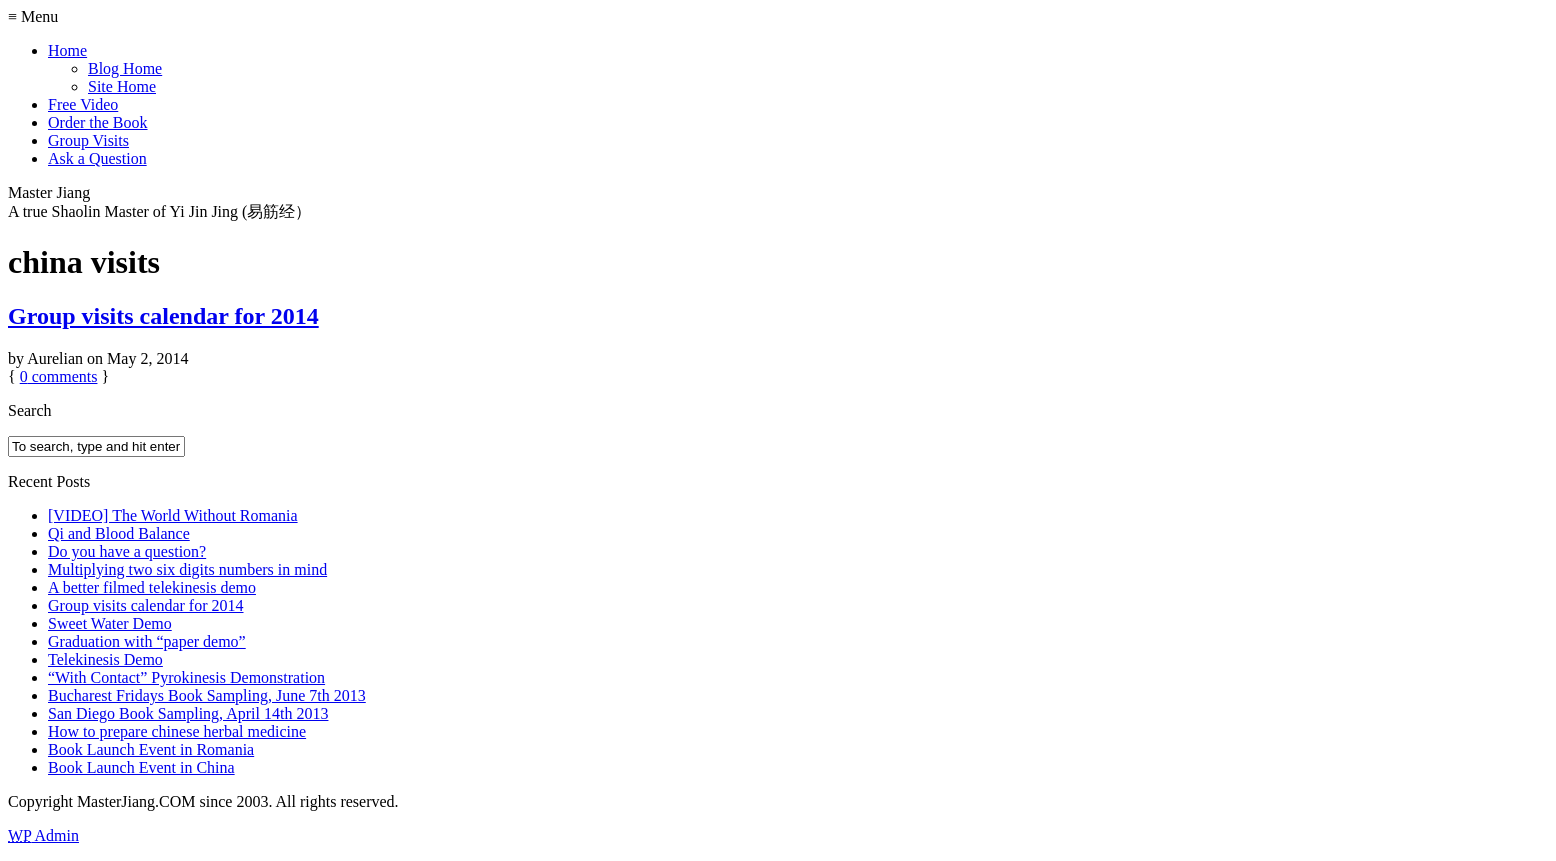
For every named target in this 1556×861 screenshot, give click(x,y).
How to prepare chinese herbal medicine (177, 731)
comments (59, 376)
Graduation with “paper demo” (147, 641)
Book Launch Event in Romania (151, 749)
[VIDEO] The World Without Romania (173, 515)
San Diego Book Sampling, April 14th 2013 (188, 713)
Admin (43, 835)
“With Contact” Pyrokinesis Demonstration (186, 677)
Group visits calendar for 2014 (163, 316)
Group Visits (88, 140)
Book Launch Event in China (141, 767)
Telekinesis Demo (105, 659)
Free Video (83, 104)
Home (67, 50)
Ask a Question (97, 158)
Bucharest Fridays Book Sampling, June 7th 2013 (207, 695)
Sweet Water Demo (110, 623)
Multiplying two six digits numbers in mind (187, 569)
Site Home (122, 86)
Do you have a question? (127, 551)
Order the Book (98, 122)
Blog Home (125, 68)
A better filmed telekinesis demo (152, 587)
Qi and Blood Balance (119, 533)
